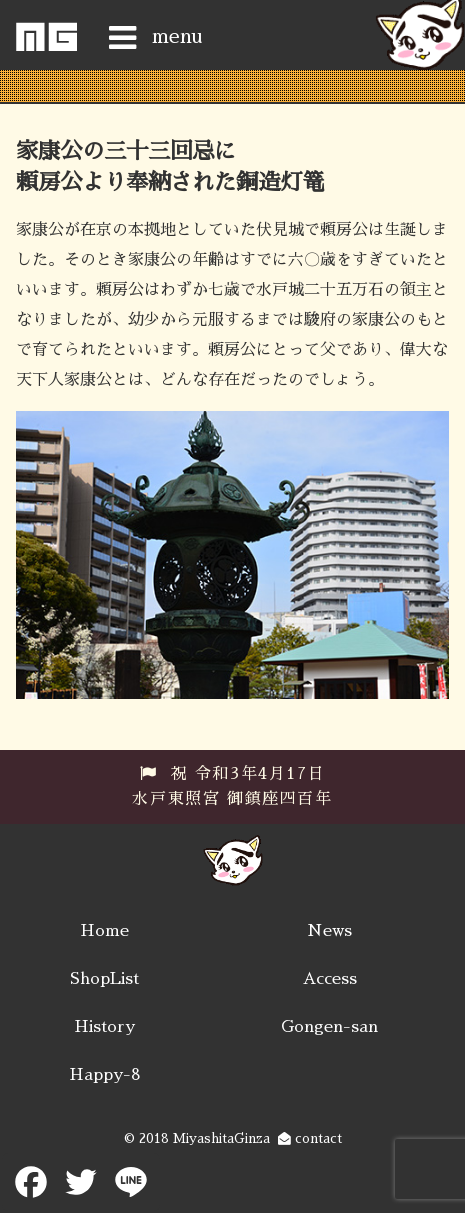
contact (310, 1138)
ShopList (104, 979)
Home (104, 931)
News (329, 931)
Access (330, 979)
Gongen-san (329, 1027)
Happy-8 (105, 1075)
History (104, 1027)
